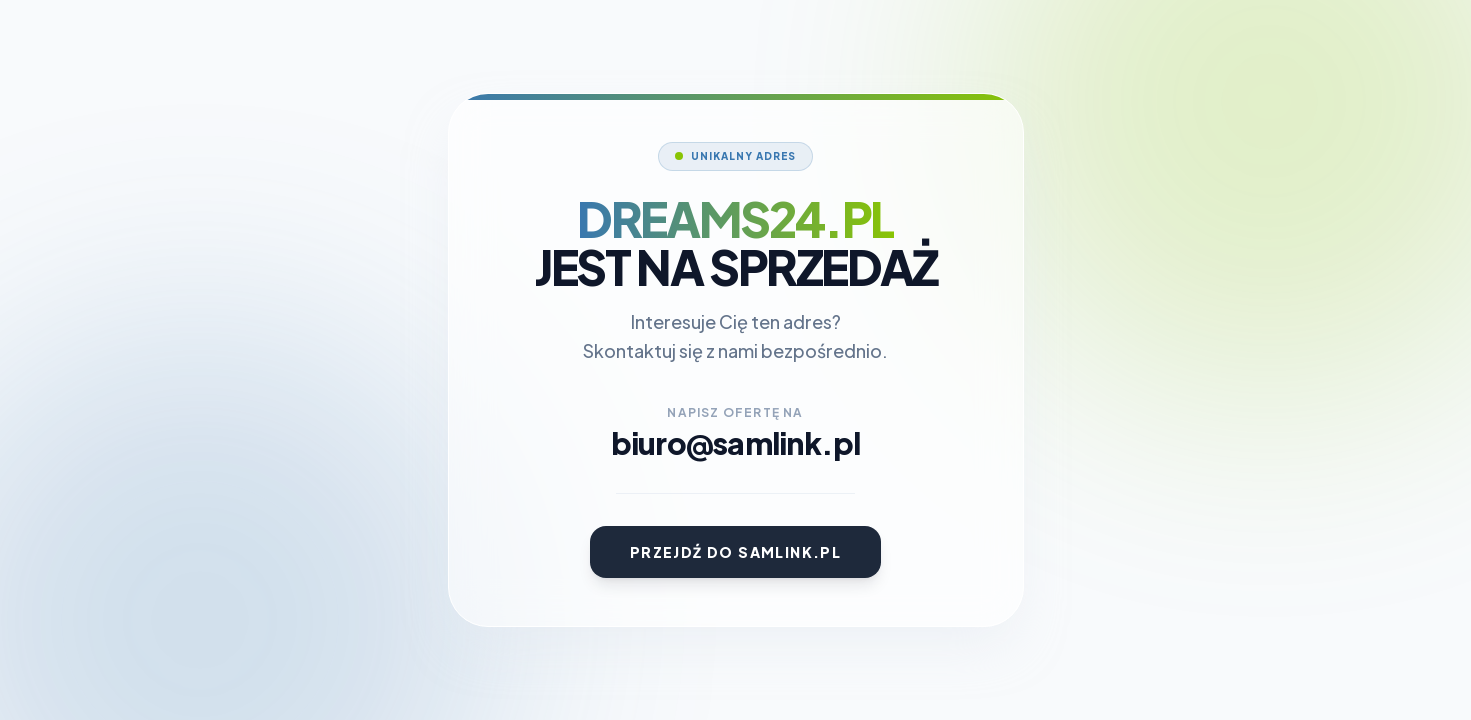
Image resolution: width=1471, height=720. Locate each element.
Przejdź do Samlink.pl (735, 552)
